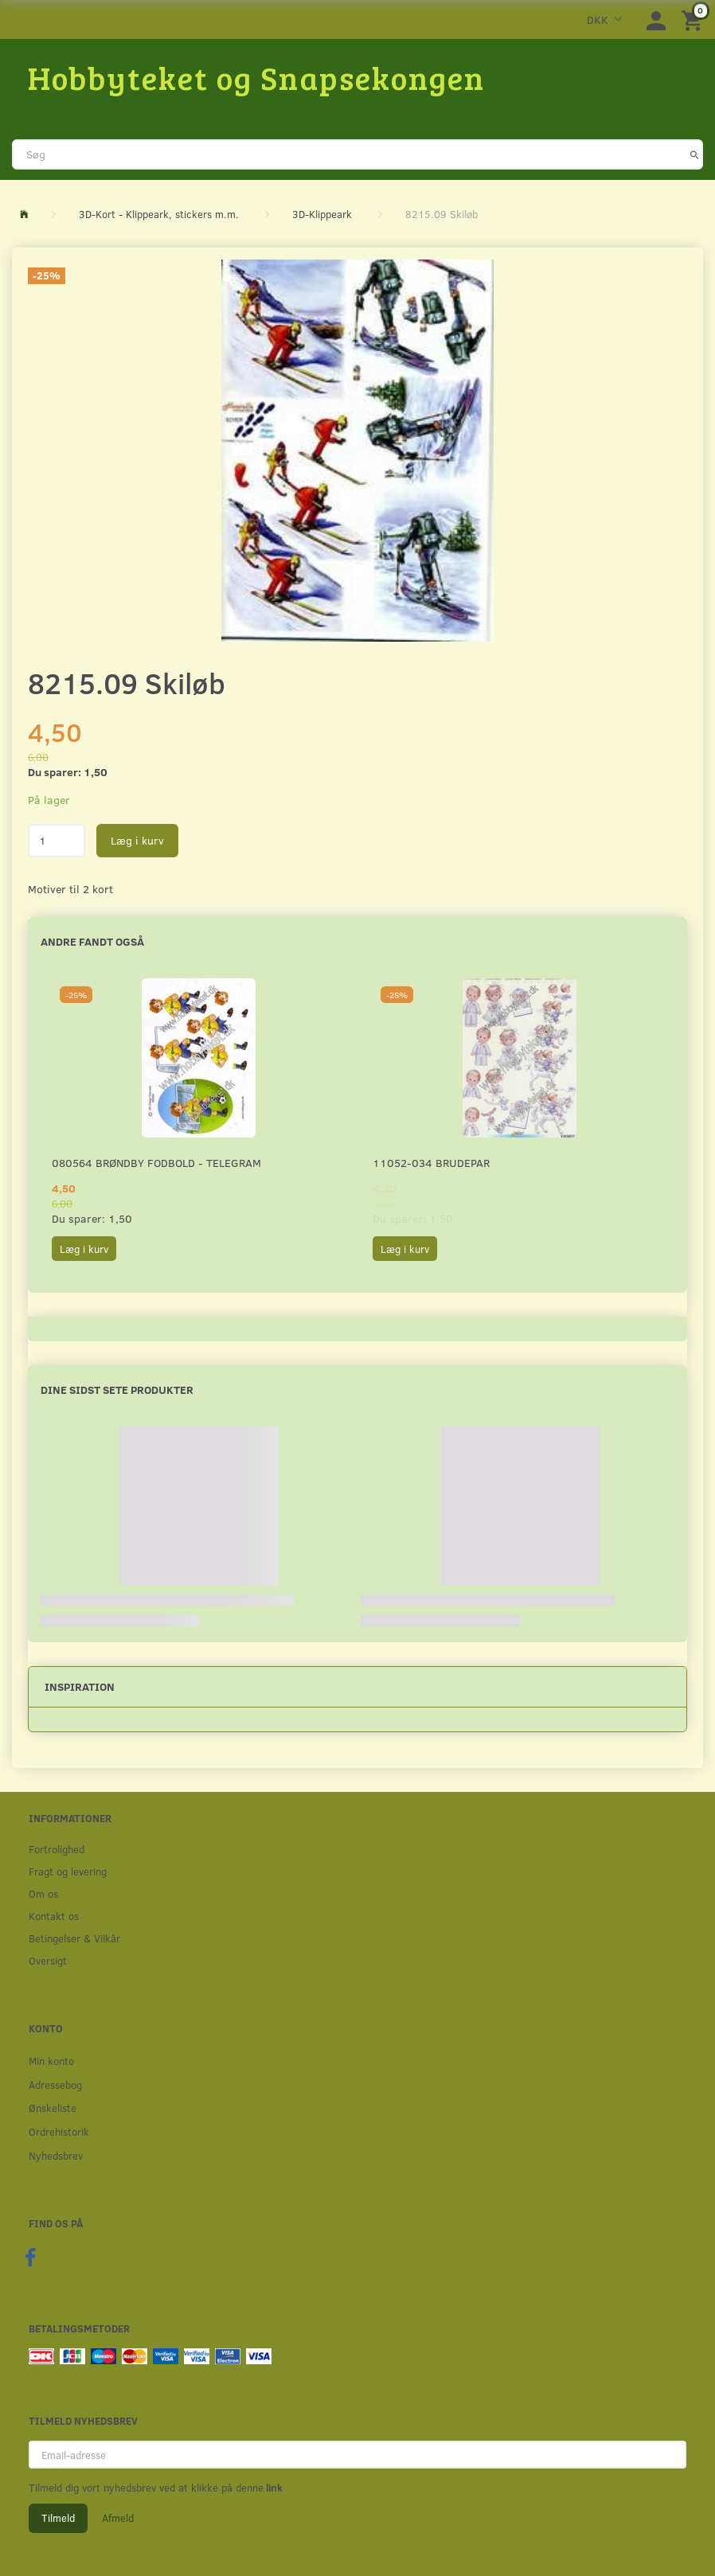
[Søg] (694, 154)
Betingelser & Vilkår (74, 1938)
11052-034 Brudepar (431, 1162)
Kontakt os (54, 1915)
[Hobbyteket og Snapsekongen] (256, 77)
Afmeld (118, 2518)
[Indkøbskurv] (694, 19)
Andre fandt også (92, 941)
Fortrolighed (56, 1849)
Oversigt (48, 1960)
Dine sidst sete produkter (117, 1389)
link (273, 2487)
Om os (43, 1893)
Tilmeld (58, 2518)
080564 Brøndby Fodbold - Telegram (156, 1162)
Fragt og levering (68, 1871)
